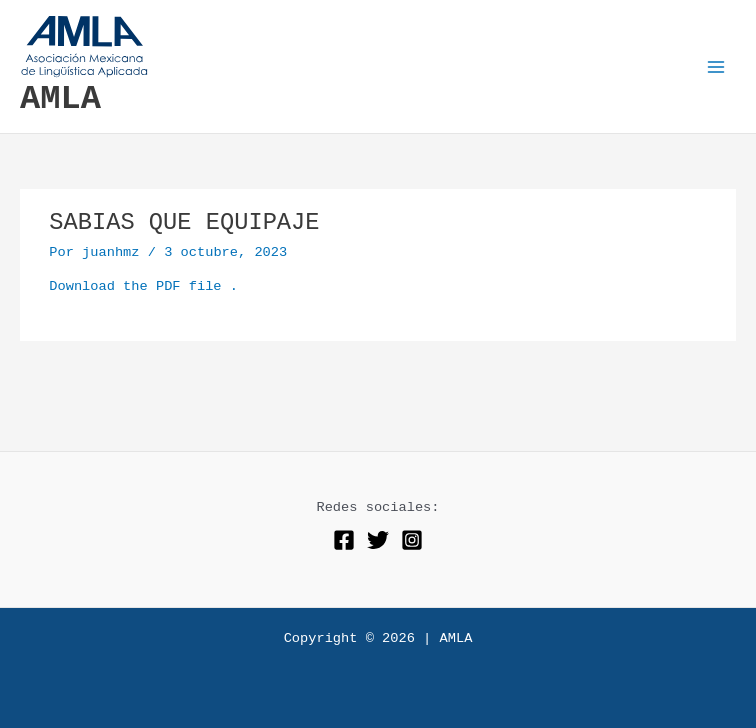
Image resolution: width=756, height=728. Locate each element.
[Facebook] (344, 540)
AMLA (60, 99)
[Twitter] (378, 540)
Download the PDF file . (143, 286)
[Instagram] (412, 540)
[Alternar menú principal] (716, 66)
